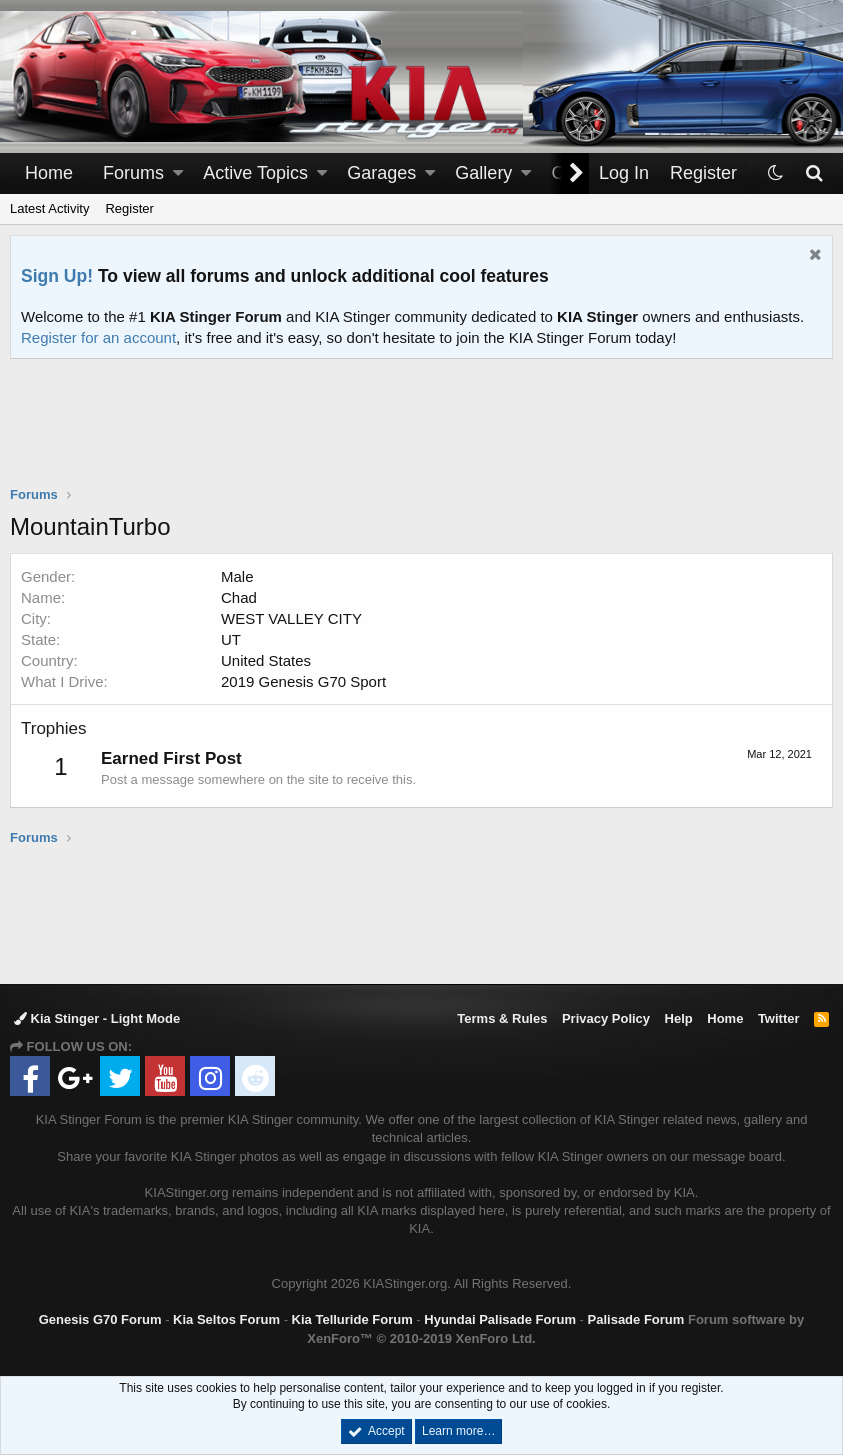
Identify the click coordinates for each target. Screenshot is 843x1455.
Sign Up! (57, 276)
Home (49, 173)
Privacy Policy (606, 1018)
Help (679, 1018)
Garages (381, 173)
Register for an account (98, 337)
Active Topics (255, 173)
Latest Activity (49, 208)
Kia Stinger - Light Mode (97, 1018)
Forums (133, 173)
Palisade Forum (636, 1319)
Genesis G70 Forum (100, 1319)
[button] (178, 173)
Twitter (779, 1018)
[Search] (813, 173)
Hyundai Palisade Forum (500, 1319)
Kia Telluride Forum (352, 1319)
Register (129, 208)
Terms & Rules (502, 1018)
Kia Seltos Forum (226, 1319)
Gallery (483, 173)
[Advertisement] (422, 435)
